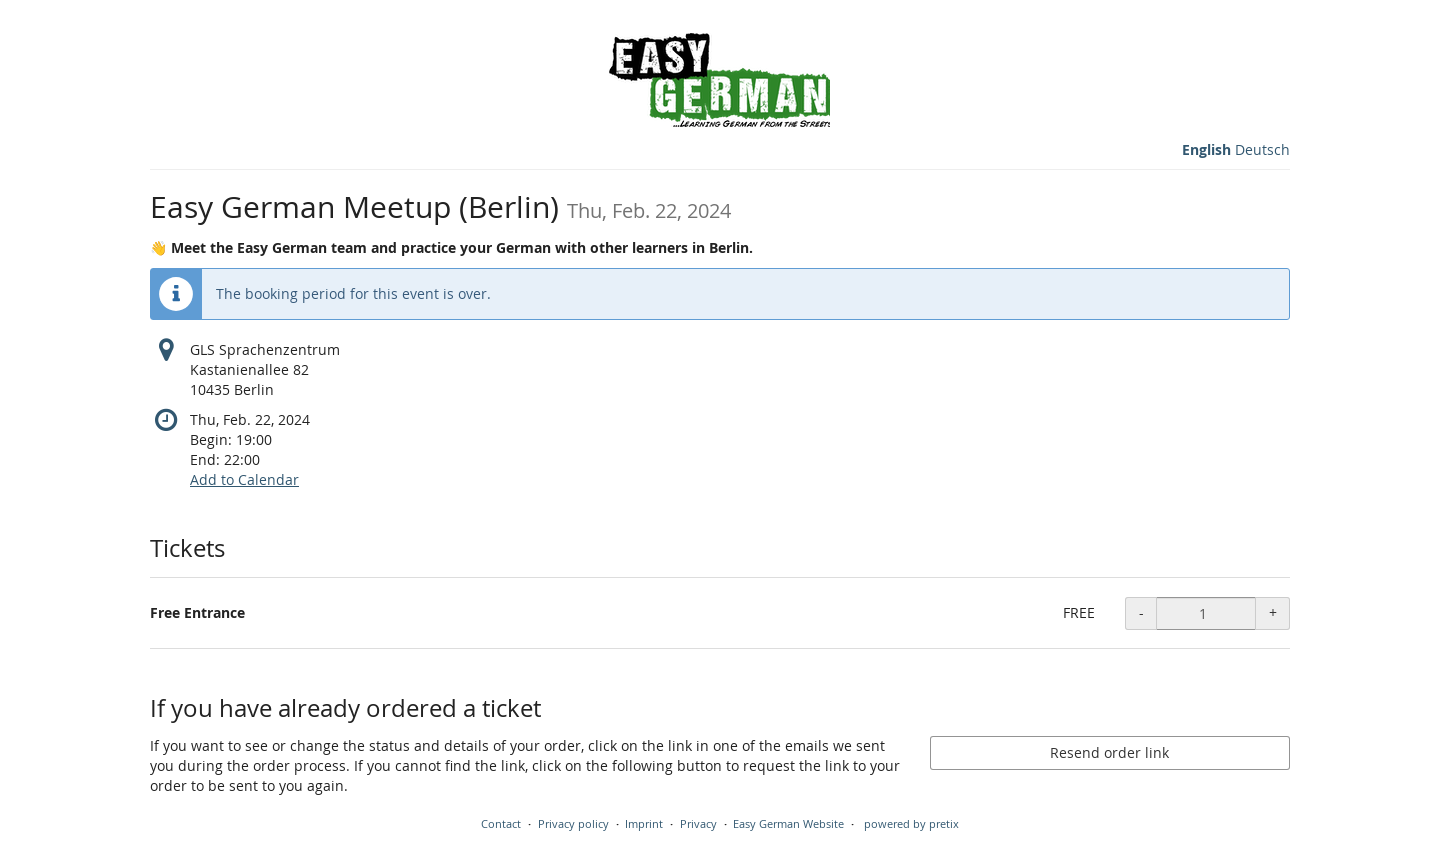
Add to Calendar (244, 479)
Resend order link (1109, 752)
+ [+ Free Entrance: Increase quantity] (1273, 612)
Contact (501, 823)
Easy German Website (788, 823)
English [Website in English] (1206, 149)
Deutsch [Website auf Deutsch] (1262, 149)
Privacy (698, 823)
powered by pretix (911, 823)
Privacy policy (573, 823)
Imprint (644, 823)
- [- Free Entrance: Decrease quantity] (1141, 612)
